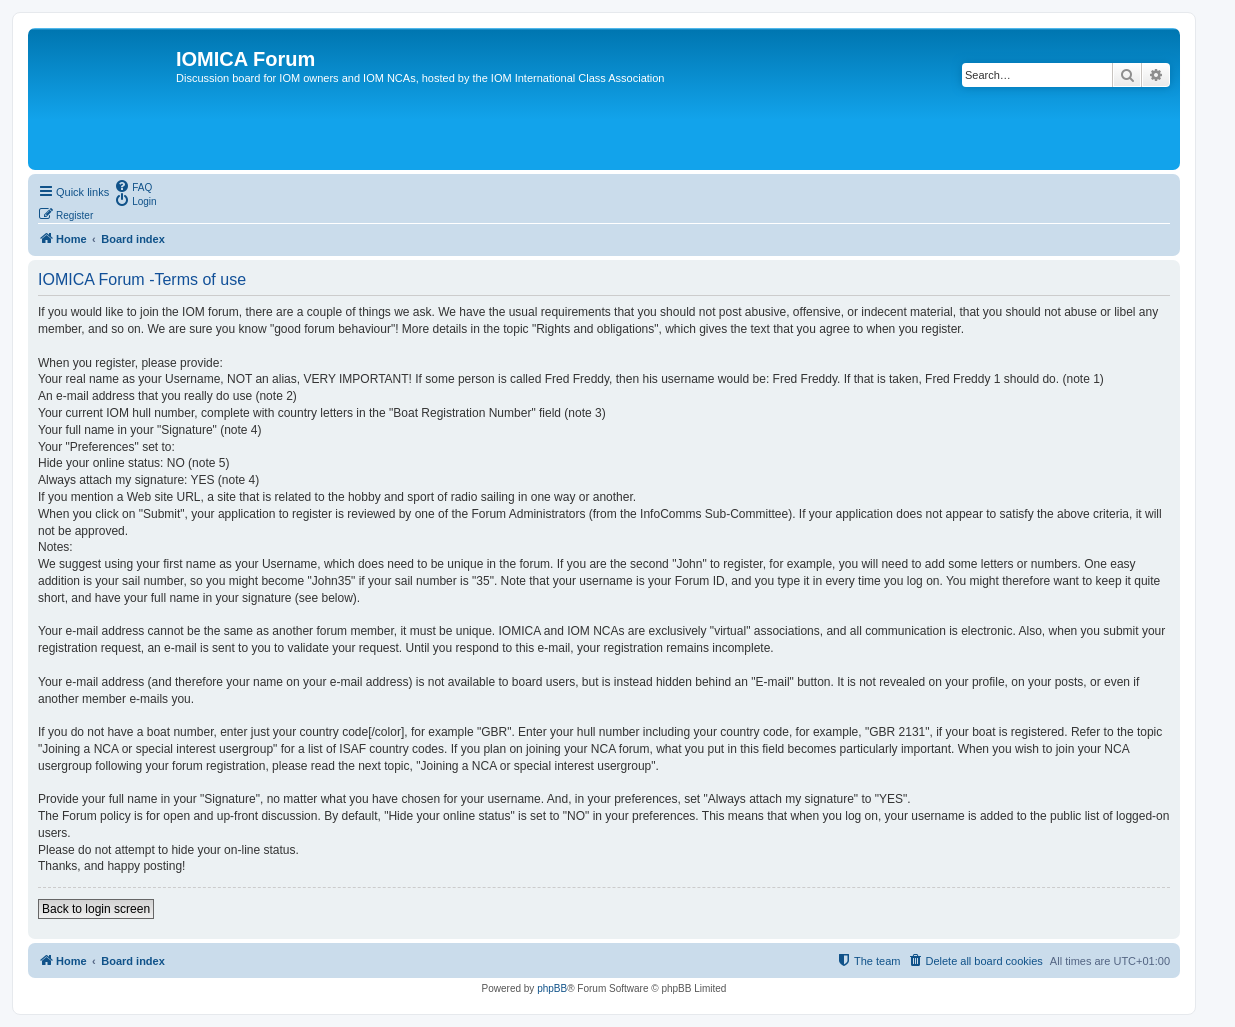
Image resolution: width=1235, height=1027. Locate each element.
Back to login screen (96, 909)
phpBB (552, 988)
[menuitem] (133, 186)
